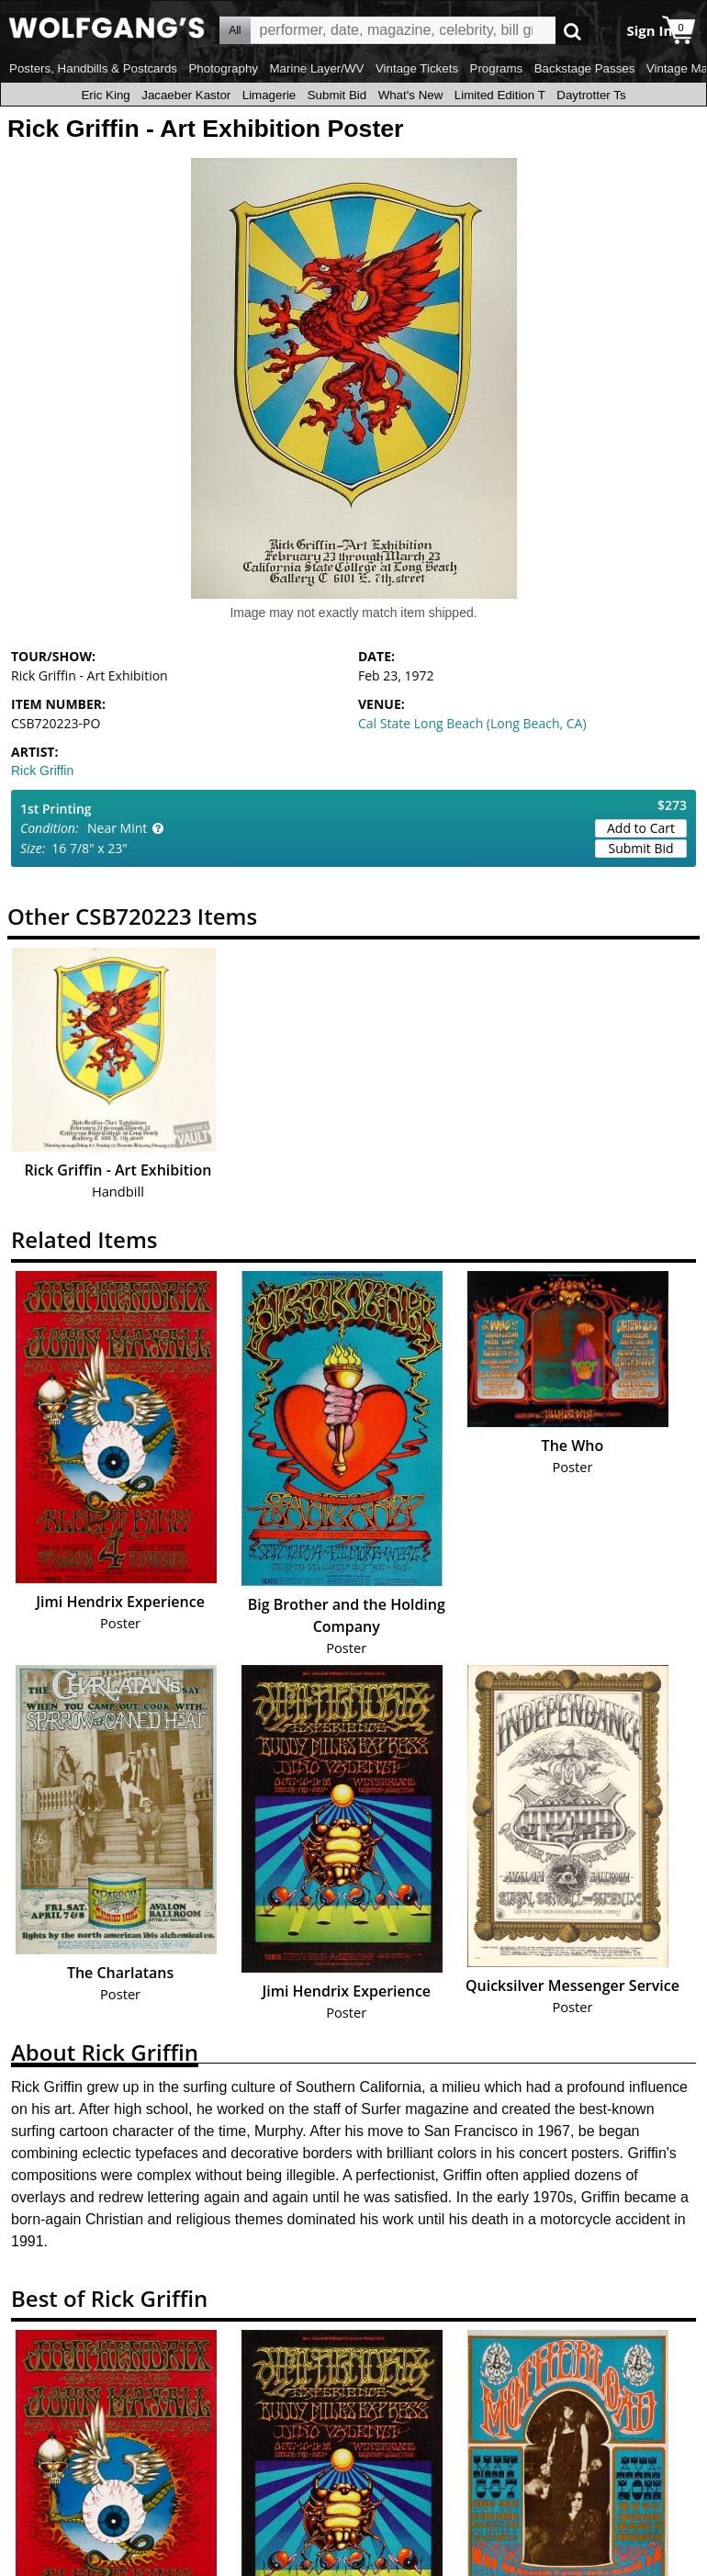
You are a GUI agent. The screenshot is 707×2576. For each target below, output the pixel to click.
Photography (223, 68)
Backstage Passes (584, 68)
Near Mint (117, 828)
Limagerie (269, 95)
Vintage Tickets (417, 68)
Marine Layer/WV (316, 68)
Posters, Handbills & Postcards (93, 68)
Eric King (105, 95)
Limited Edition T (499, 95)
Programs (496, 68)
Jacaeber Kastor (185, 95)
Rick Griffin (42, 770)
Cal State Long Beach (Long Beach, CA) (472, 723)
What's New (410, 95)
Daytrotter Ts (590, 95)
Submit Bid (337, 95)
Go (572, 31)
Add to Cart (641, 828)
